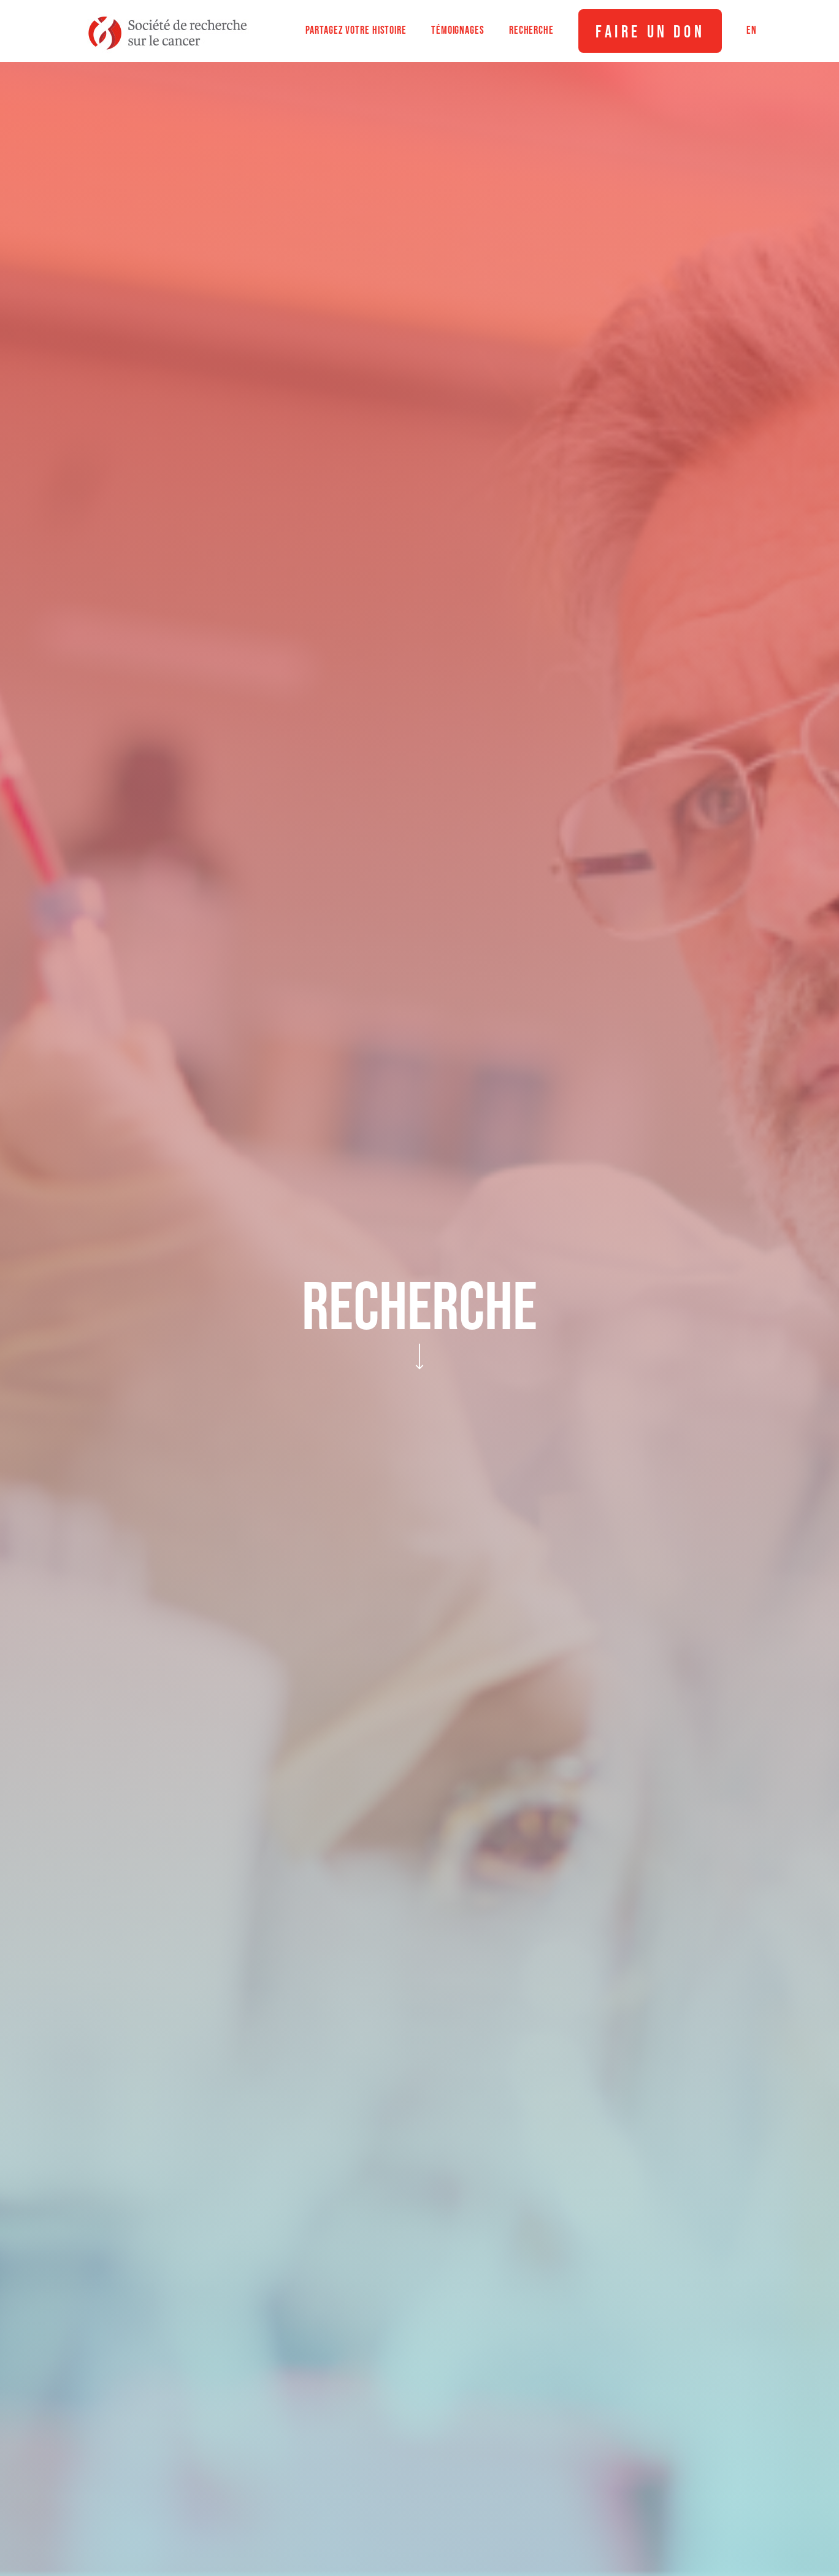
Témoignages (458, 30)
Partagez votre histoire (356, 30)
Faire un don (650, 32)
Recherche (531, 30)
